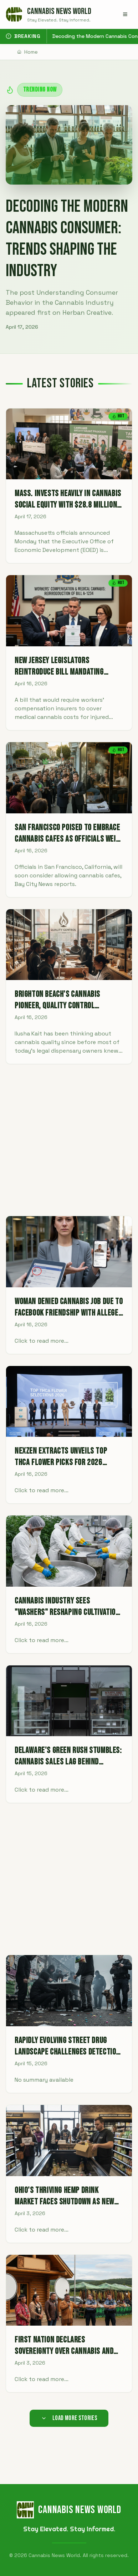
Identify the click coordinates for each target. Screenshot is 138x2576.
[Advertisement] (69, 1140)
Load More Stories (69, 2418)
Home (27, 52)
